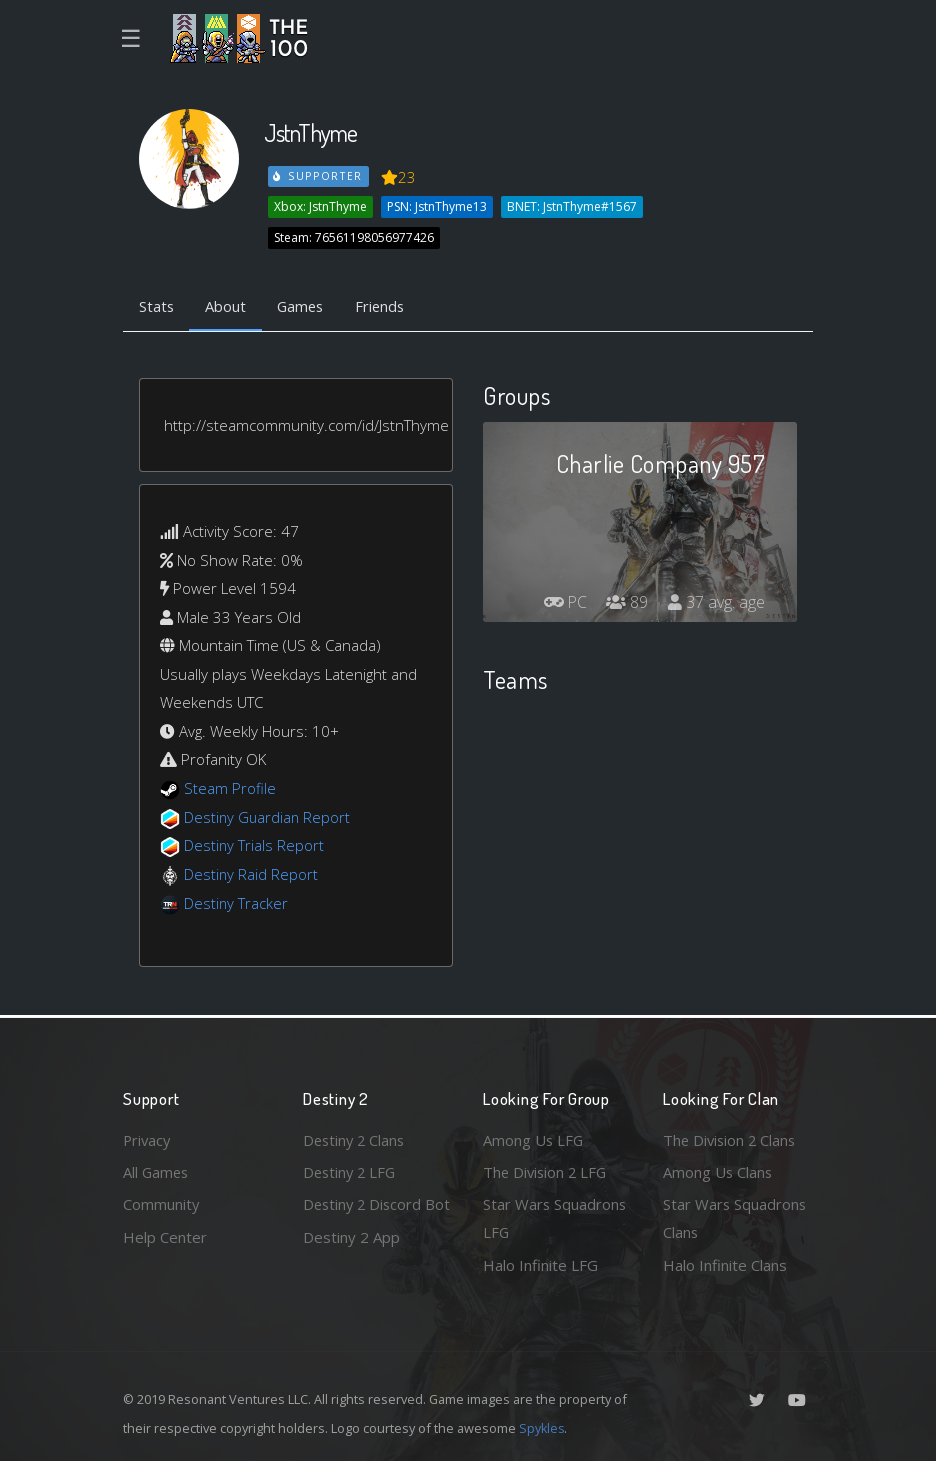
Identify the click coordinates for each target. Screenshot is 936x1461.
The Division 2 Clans (731, 1139)
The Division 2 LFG (547, 1171)
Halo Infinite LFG (540, 1265)
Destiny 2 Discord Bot (364, 1218)
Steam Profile (230, 789)
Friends (386, 307)
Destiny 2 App (351, 1265)
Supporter (319, 176)
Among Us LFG (534, 1139)
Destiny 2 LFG (351, 1171)
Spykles (542, 1428)
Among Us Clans (718, 1171)
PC (564, 603)
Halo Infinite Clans (725, 1265)
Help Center (165, 1236)
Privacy (148, 1139)
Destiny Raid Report (251, 874)
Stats (157, 307)
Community (161, 1204)
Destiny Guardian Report (268, 817)
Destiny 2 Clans (356, 1139)
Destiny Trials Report (254, 846)
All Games (157, 1171)
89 (627, 603)
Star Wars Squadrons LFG (555, 1218)
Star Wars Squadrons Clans (735, 1218)
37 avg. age (716, 603)
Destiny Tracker (236, 903)
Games (304, 307)
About (227, 307)
